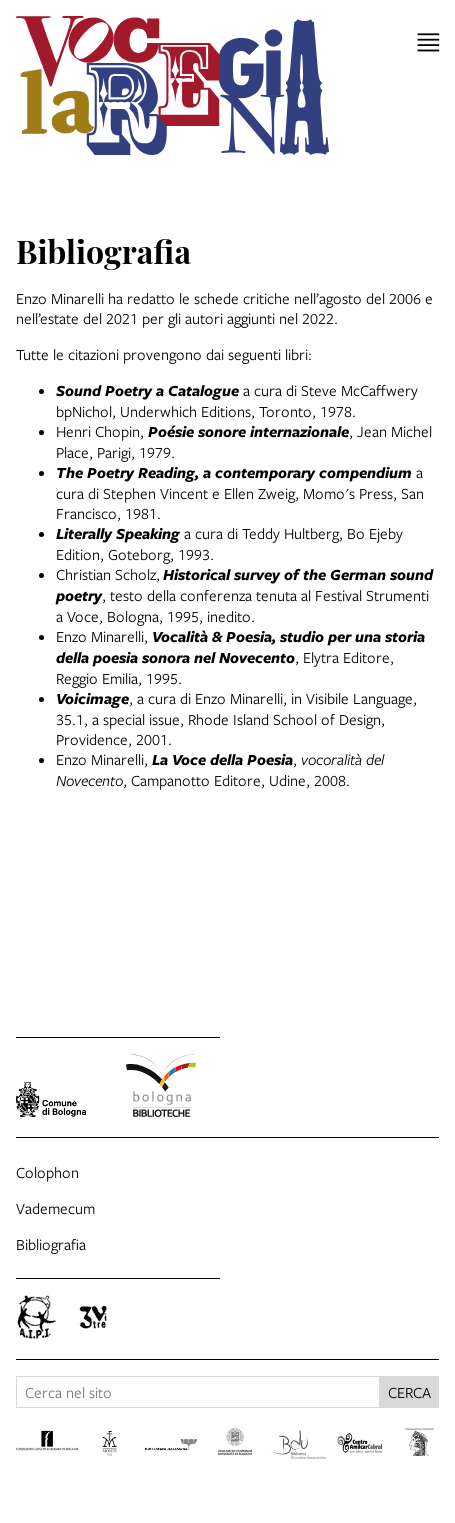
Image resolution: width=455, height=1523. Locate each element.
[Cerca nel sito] (198, 1392)
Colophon (47, 1172)
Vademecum (55, 1208)
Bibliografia (51, 1244)
